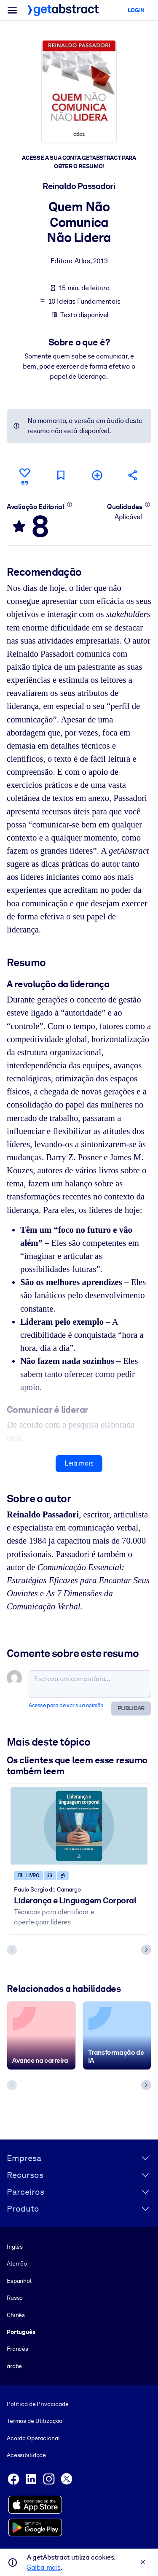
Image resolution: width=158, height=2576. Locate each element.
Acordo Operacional (33, 2437)
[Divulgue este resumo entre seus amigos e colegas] (133, 475)
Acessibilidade (26, 2455)
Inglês (15, 2246)
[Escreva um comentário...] (90, 1684)
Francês (17, 2348)
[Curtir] (24, 475)
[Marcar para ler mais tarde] (60, 475)
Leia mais (78, 1463)
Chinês (16, 2314)
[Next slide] (146, 1950)
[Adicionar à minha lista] (96, 475)
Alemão (17, 2263)
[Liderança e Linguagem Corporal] (79, 1826)
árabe (14, 2365)
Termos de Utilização (34, 2420)
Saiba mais (44, 2567)
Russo (15, 2297)
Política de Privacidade (38, 2404)
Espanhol (19, 2280)
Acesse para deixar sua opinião (66, 1705)
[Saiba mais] (69, 504)
